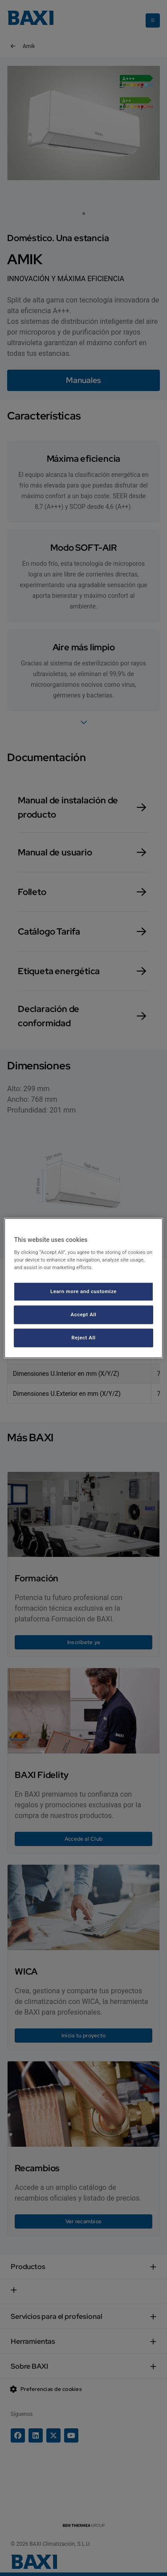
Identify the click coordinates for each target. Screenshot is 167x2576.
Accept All (84, 1314)
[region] (83, 1288)
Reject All (83, 1337)
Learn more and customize (83, 1291)
